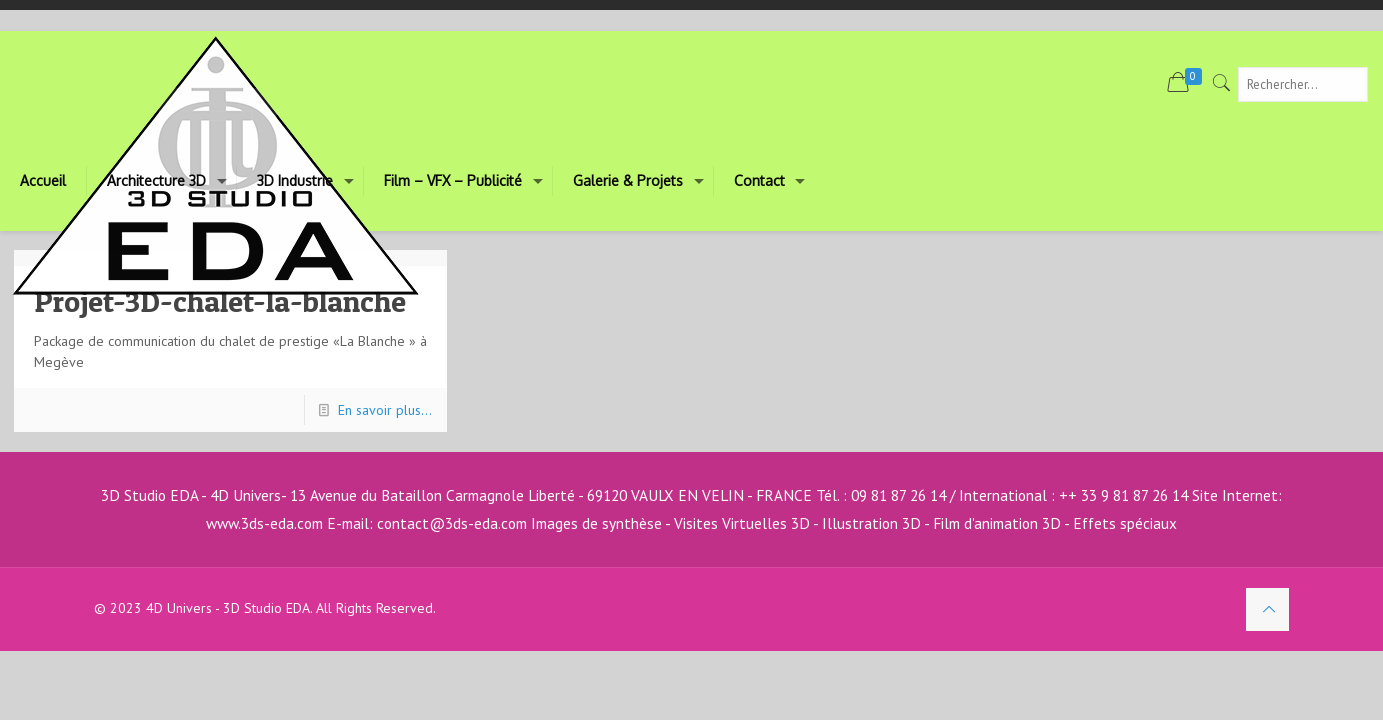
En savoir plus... (385, 410)
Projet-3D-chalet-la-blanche (220, 301)
